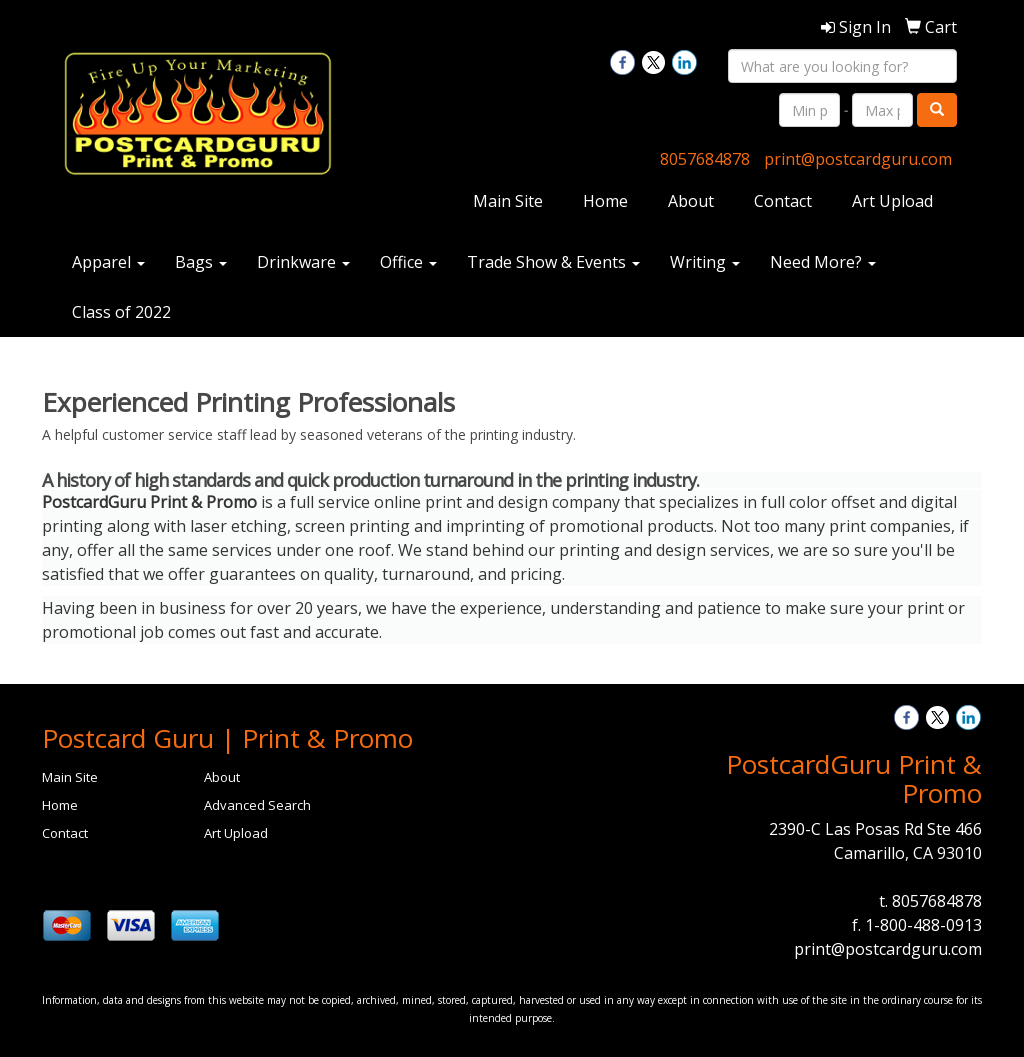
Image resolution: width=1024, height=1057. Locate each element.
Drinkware (303, 262)
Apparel (108, 262)
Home (605, 201)
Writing (705, 262)
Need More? (823, 262)
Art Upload (892, 201)
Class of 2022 (121, 312)
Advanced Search (257, 805)
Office (408, 262)
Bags (201, 262)
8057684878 (705, 159)
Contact (783, 201)
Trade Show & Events (553, 262)
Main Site (508, 201)
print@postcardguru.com (858, 159)
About (691, 201)
